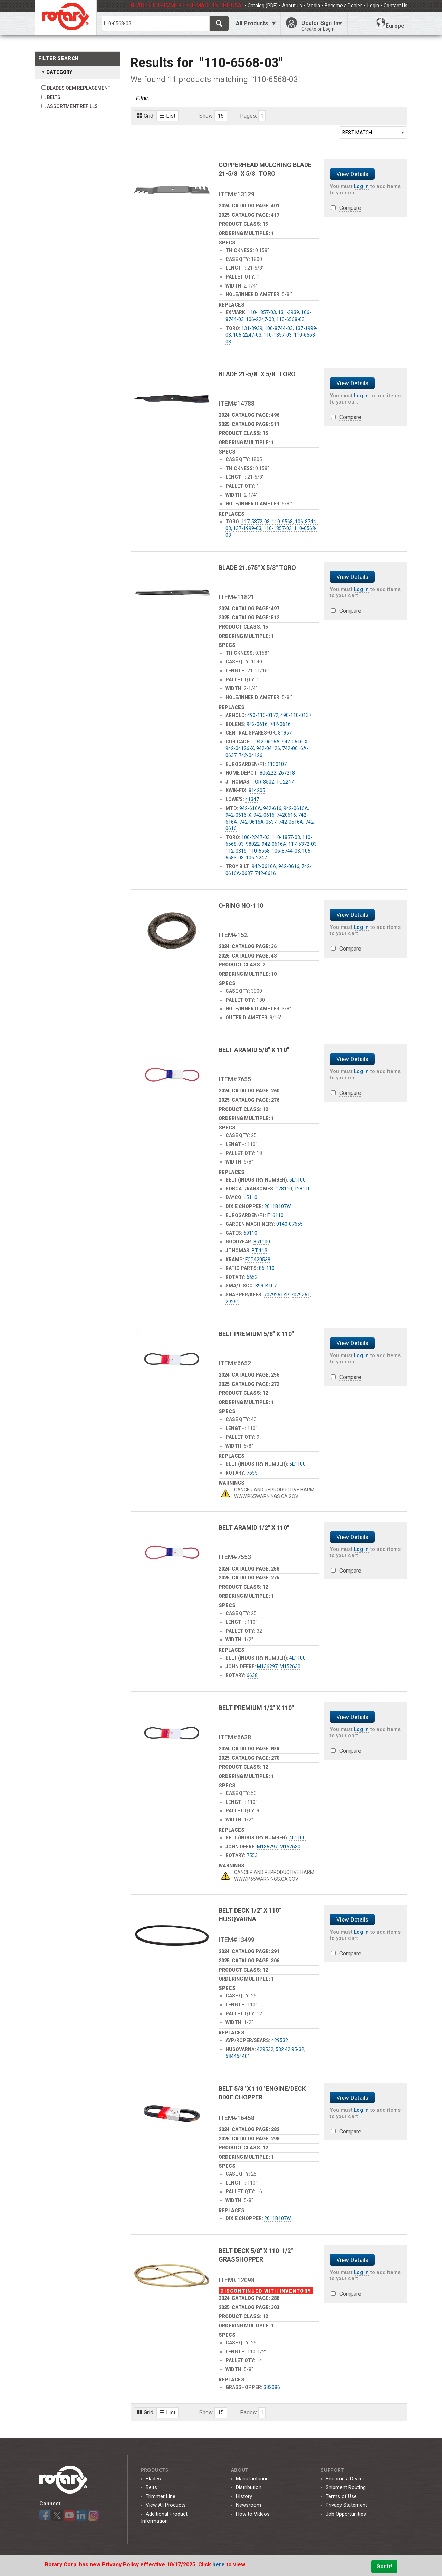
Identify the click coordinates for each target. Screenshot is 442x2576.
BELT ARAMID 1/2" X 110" (254, 1527)
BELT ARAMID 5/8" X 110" (254, 1049)
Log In (361, 186)
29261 (232, 1301)
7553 (252, 1855)
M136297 (267, 1666)
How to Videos (253, 2514)
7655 (252, 1473)
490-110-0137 (295, 715)
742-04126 (250, 755)
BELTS (53, 97)
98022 (253, 844)
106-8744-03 (279, 328)
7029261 (300, 1294)
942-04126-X (239, 748)
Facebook (44, 2515)
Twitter (57, 2515)
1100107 (277, 764)
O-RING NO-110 (241, 905)
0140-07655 (289, 1224)
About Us (292, 5)
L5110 (250, 1197)
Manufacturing (252, 2479)
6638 (252, 1675)
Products (155, 2470)
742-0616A (291, 822)
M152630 (290, 1666)
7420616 (286, 815)
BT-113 (259, 1250)
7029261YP (276, 1294)
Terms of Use (341, 2496)
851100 (261, 1241)
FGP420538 (257, 1259)
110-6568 (282, 521)
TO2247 (285, 782)
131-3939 (288, 312)
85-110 (267, 1268)
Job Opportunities (346, 2514)
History (244, 2496)
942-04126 (268, 748)
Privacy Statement (346, 2505)
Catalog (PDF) (263, 5)
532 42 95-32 (290, 2049)
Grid (145, 116)
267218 (286, 773)
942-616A (250, 808)
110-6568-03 (290, 319)
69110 (250, 1233)
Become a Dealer (343, 5)
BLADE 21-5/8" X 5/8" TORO (257, 374)
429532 (279, 2040)
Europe (390, 23)
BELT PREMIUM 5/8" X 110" (256, 1334)
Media (313, 5)
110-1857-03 (262, 312)
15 (221, 116)
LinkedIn (81, 2515)
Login (372, 5)
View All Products (166, 2505)
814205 (257, 790)
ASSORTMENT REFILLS (72, 106)
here (219, 2564)
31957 (285, 733)
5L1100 (297, 1180)
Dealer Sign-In (321, 26)
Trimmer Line (160, 2496)
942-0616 (257, 724)
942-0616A (267, 742)
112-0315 (236, 851)
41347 (252, 799)
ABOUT (240, 2470)
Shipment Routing (346, 2487)
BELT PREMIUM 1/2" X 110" (256, 1707)
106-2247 (256, 858)
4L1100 (297, 1658)
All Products (252, 23)
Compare (350, 208)
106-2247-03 (260, 319)
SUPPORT (332, 2470)
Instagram (93, 2515)
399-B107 (266, 1286)
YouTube (69, 2515)
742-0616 (280, 724)
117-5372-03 (255, 521)
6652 (252, 1277)
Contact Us (395, 5)
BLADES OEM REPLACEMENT (78, 88)
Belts (151, 2487)
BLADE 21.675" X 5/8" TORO (257, 567)
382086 (271, 2387)
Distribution (248, 2487)
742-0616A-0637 (258, 822)
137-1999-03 (247, 528)
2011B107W (277, 1206)
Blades (153, 2479)
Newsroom (248, 2505)
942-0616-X (295, 742)
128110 (284, 1189)
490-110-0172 (262, 715)
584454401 (237, 2056)
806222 (268, 773)
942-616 (272, 808)
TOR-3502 (263, 782)
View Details (352, 174)
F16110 (275, 1215)
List (167, 116)
